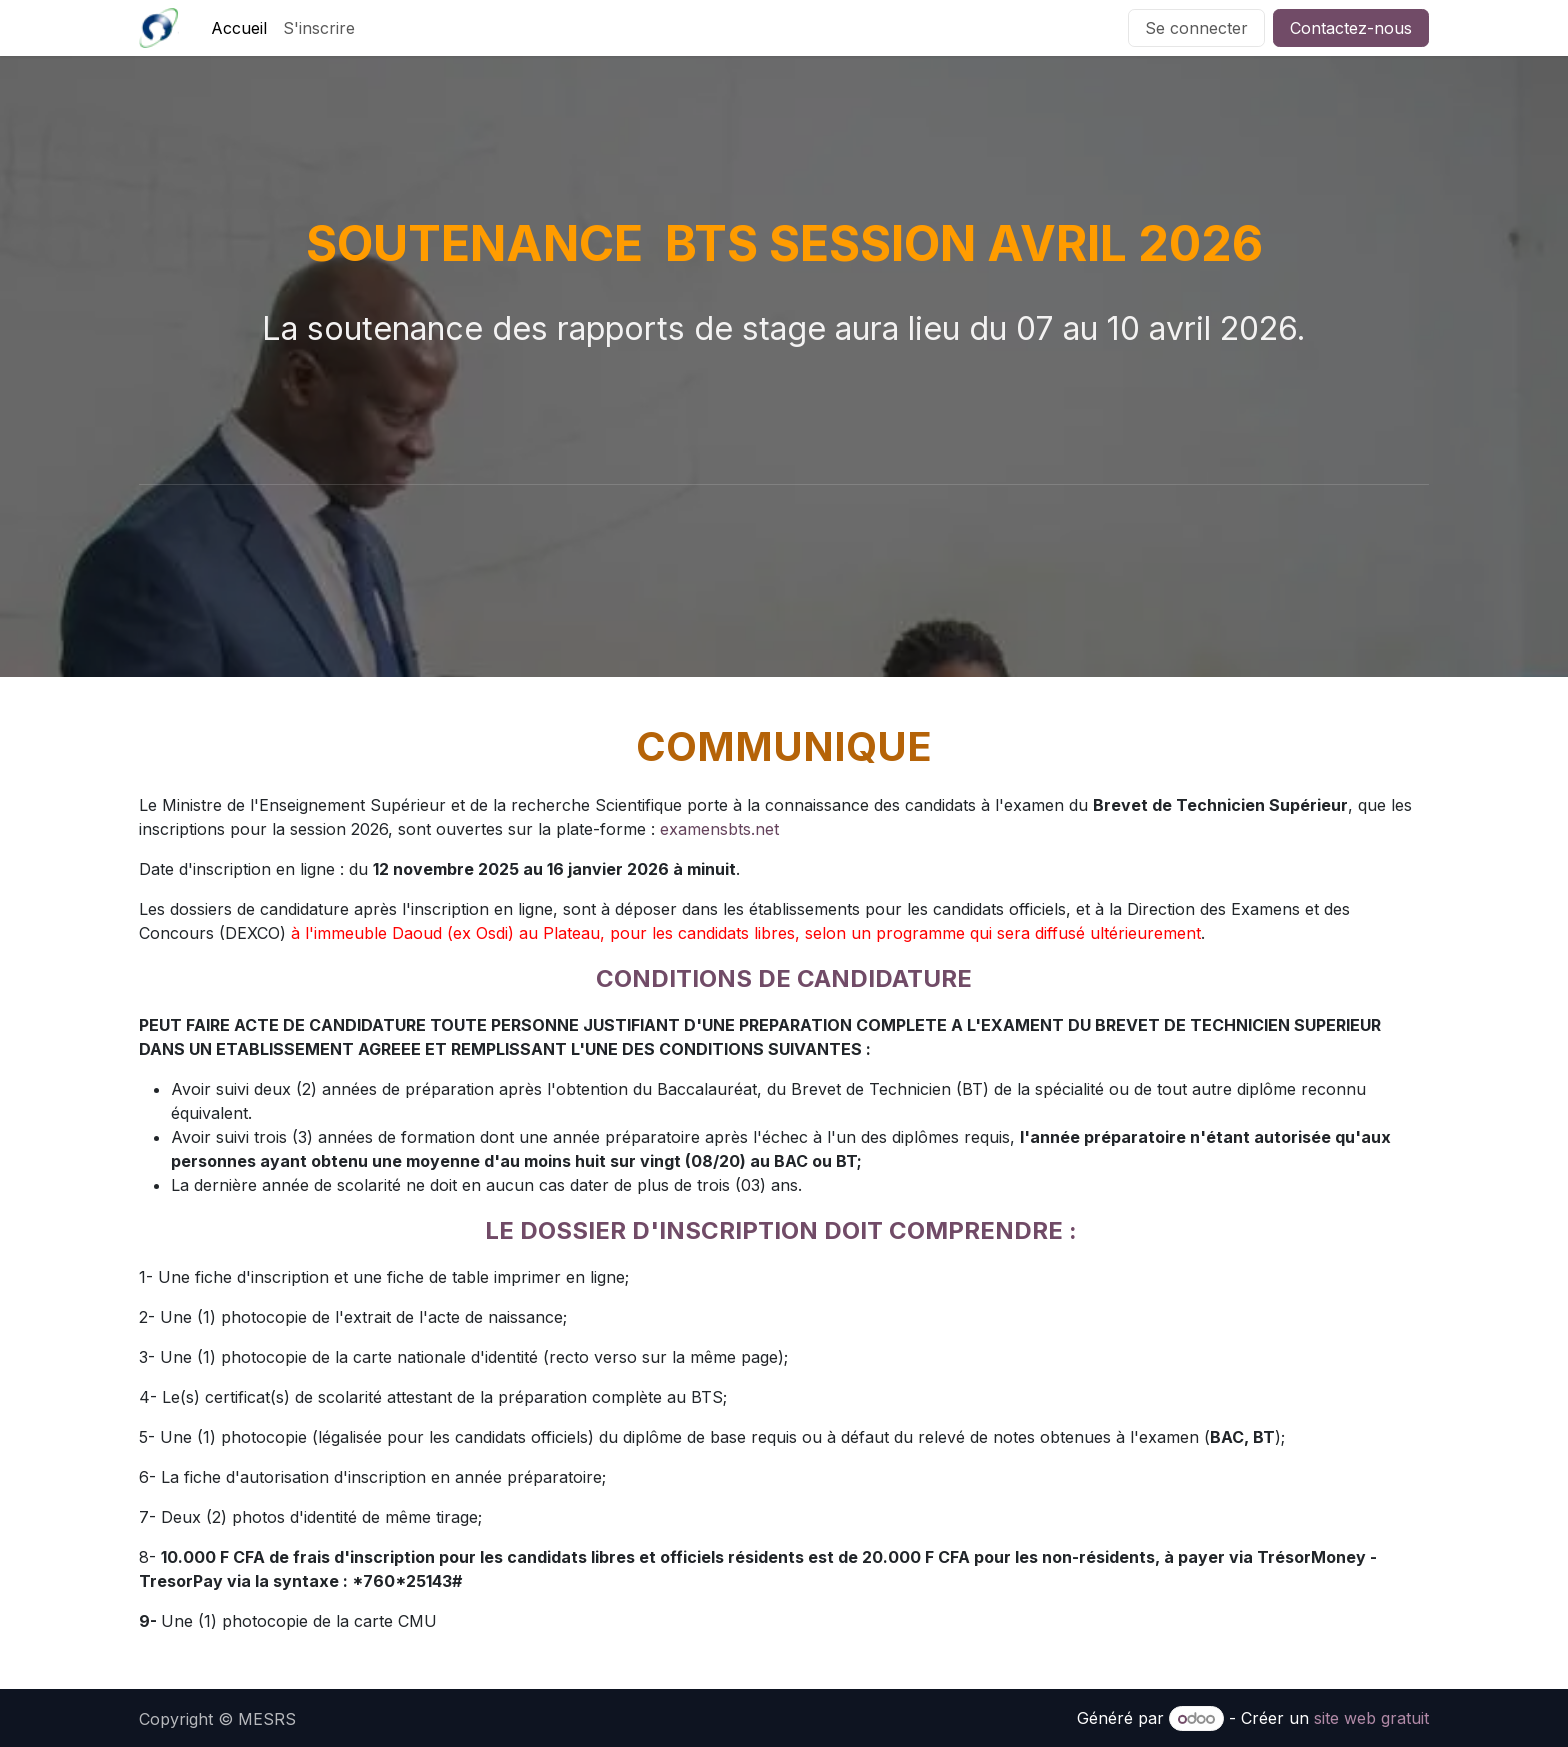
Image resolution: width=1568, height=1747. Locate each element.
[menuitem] (239, 28)
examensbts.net (719, 829)
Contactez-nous (1351, 28)
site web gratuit (1371, 1718)
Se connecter (1196, 28)
